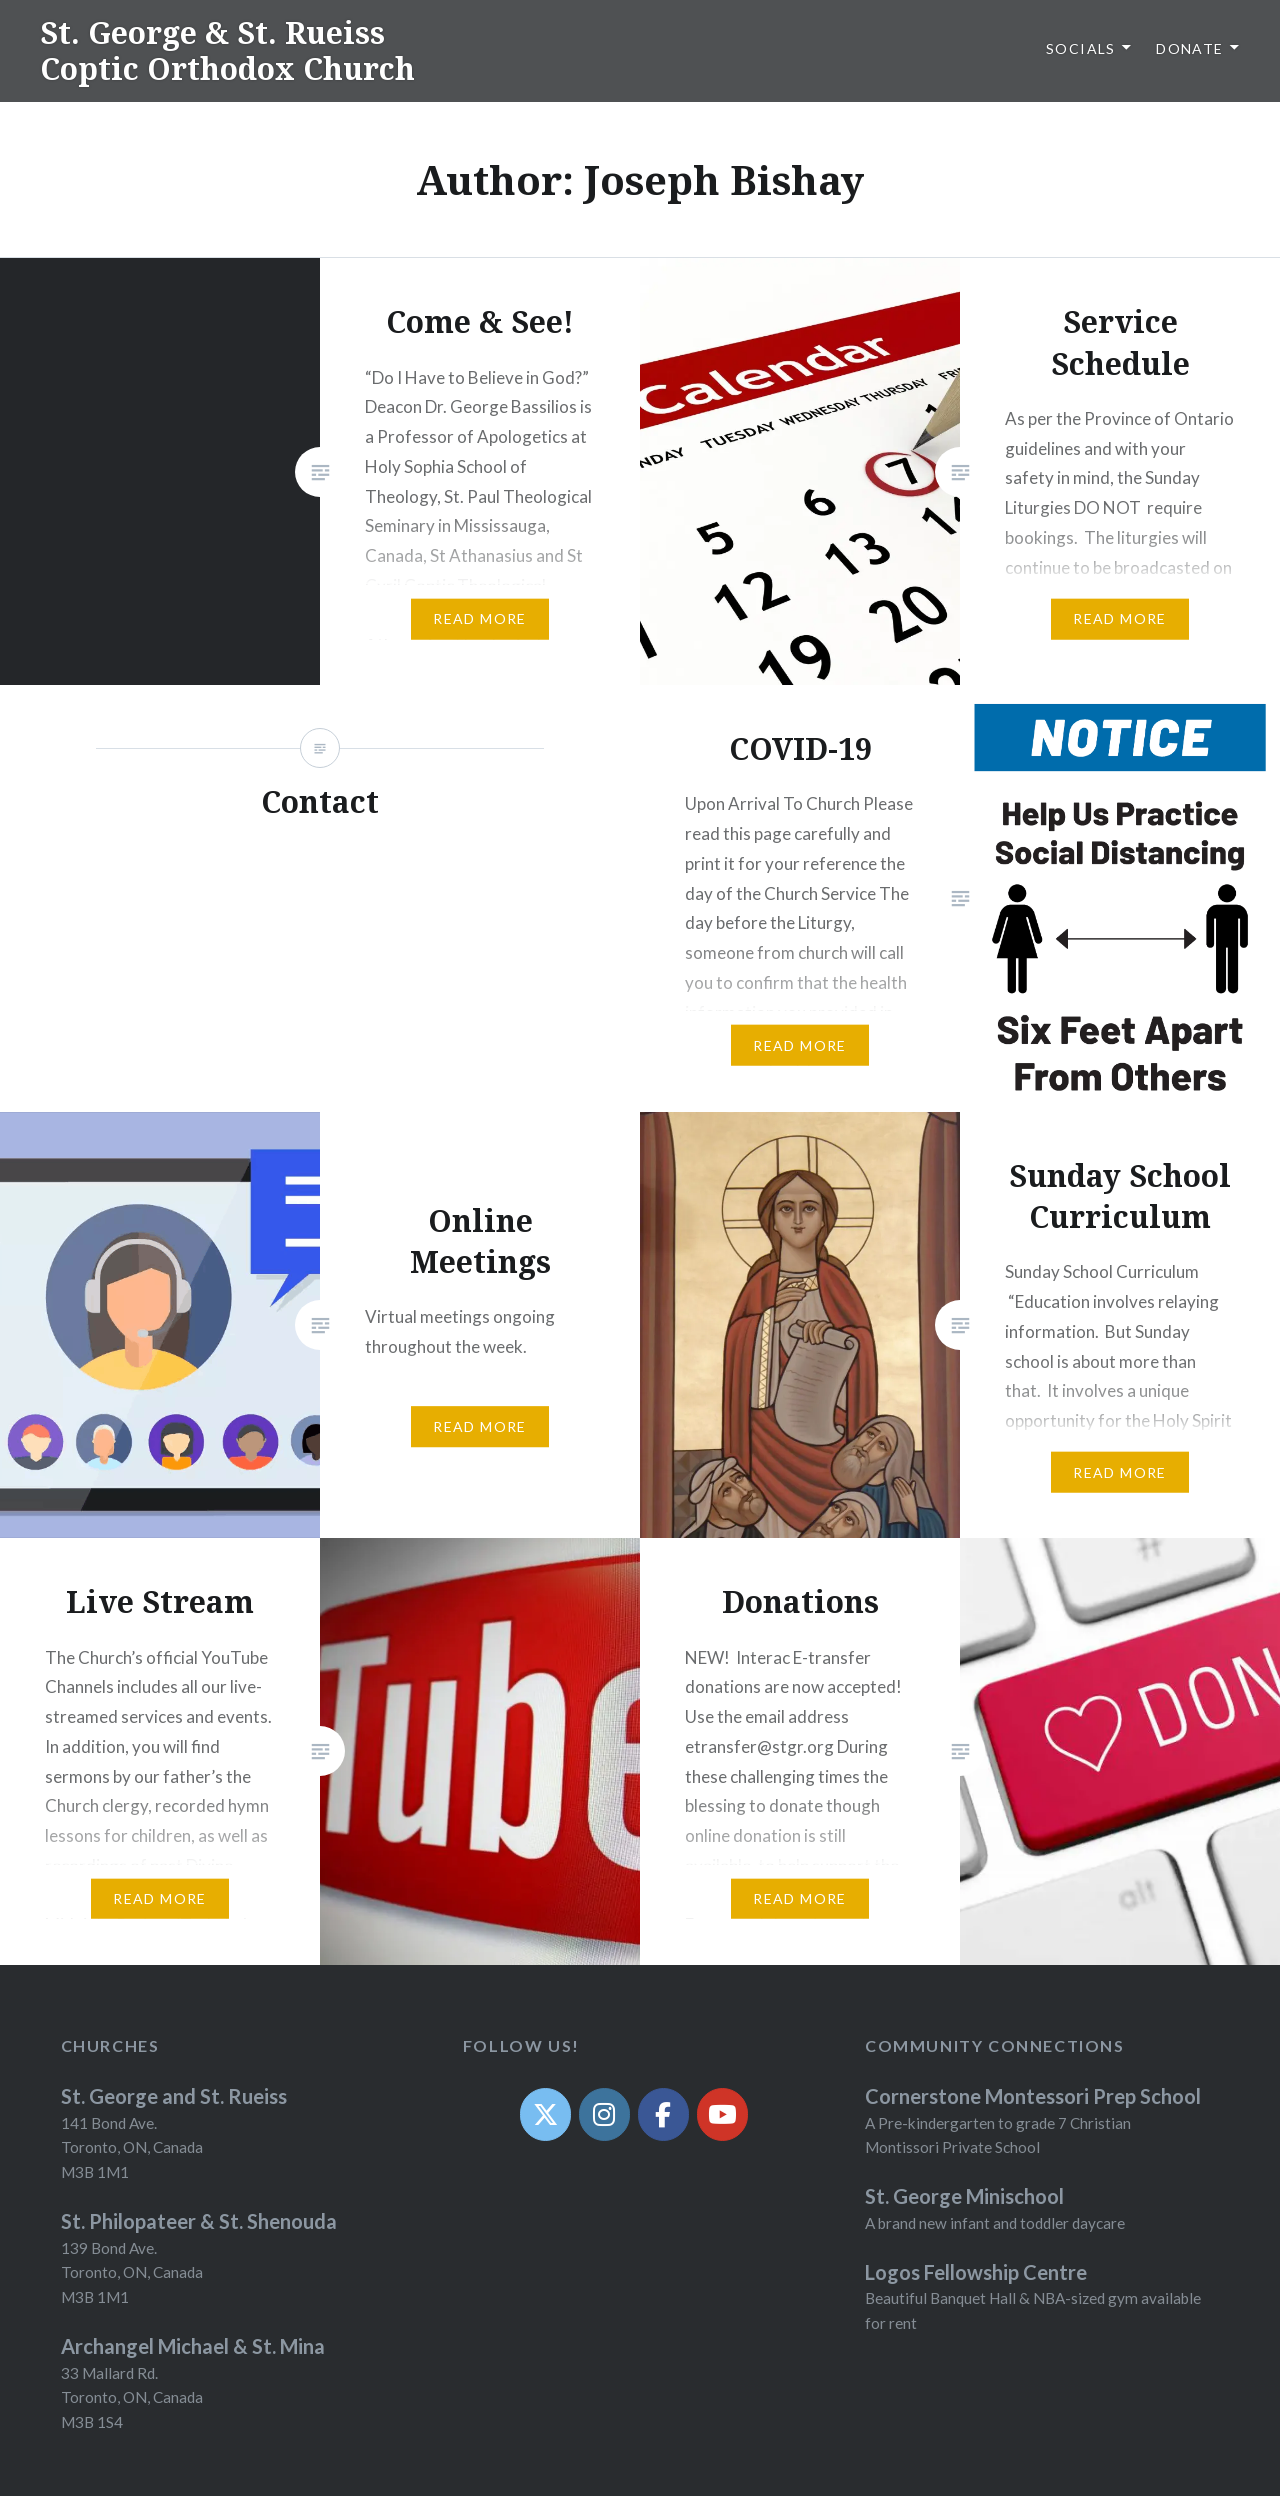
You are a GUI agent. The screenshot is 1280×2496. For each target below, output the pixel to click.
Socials (1081, 48)
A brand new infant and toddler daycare (995, 2223)
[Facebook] (663, 2114)
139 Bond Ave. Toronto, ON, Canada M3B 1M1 (132, 2273)
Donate (1189, 48)
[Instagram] (604, 2114)
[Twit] (545, 2114)
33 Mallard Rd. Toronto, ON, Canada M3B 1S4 (132, 2398)
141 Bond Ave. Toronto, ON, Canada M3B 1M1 (132, 2148)
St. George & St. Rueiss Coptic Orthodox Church (227, 50)
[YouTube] (722, 2114)
